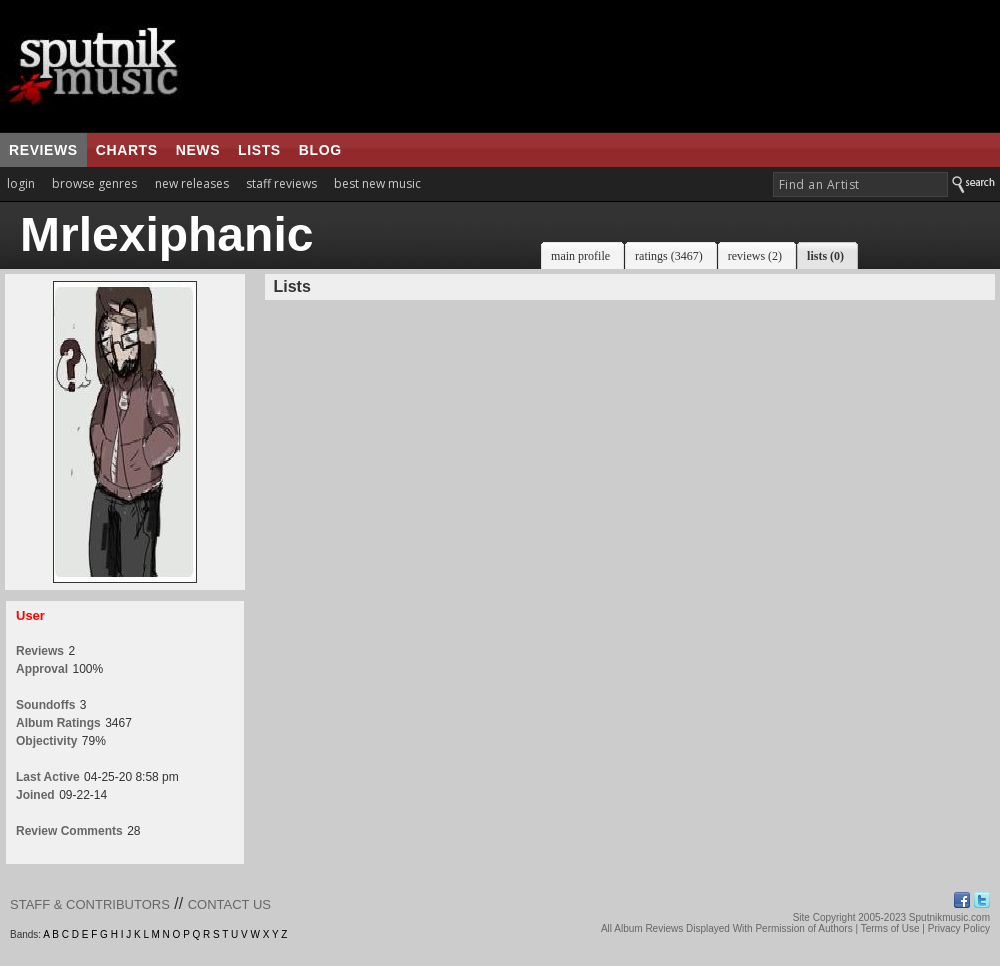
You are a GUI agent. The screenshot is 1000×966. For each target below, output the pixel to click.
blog (320, 150)
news (198, 150)
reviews (43, 150)
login (21, 183)
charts (127, 150)
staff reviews (281, 183)
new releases (192, 183)
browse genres (94, 183)
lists (259, 150)
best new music (377, 183)
